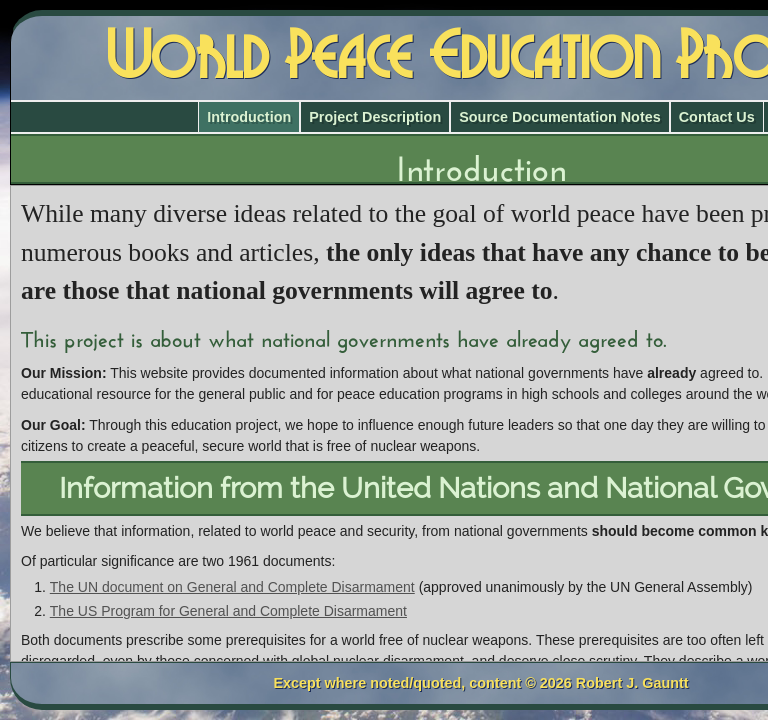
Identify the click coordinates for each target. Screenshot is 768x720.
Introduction (249, 117)
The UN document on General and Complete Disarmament (232, 587)
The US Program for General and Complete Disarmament (228, 611)
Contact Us (717, 117)
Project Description (375, 117)
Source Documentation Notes (560, 117)
